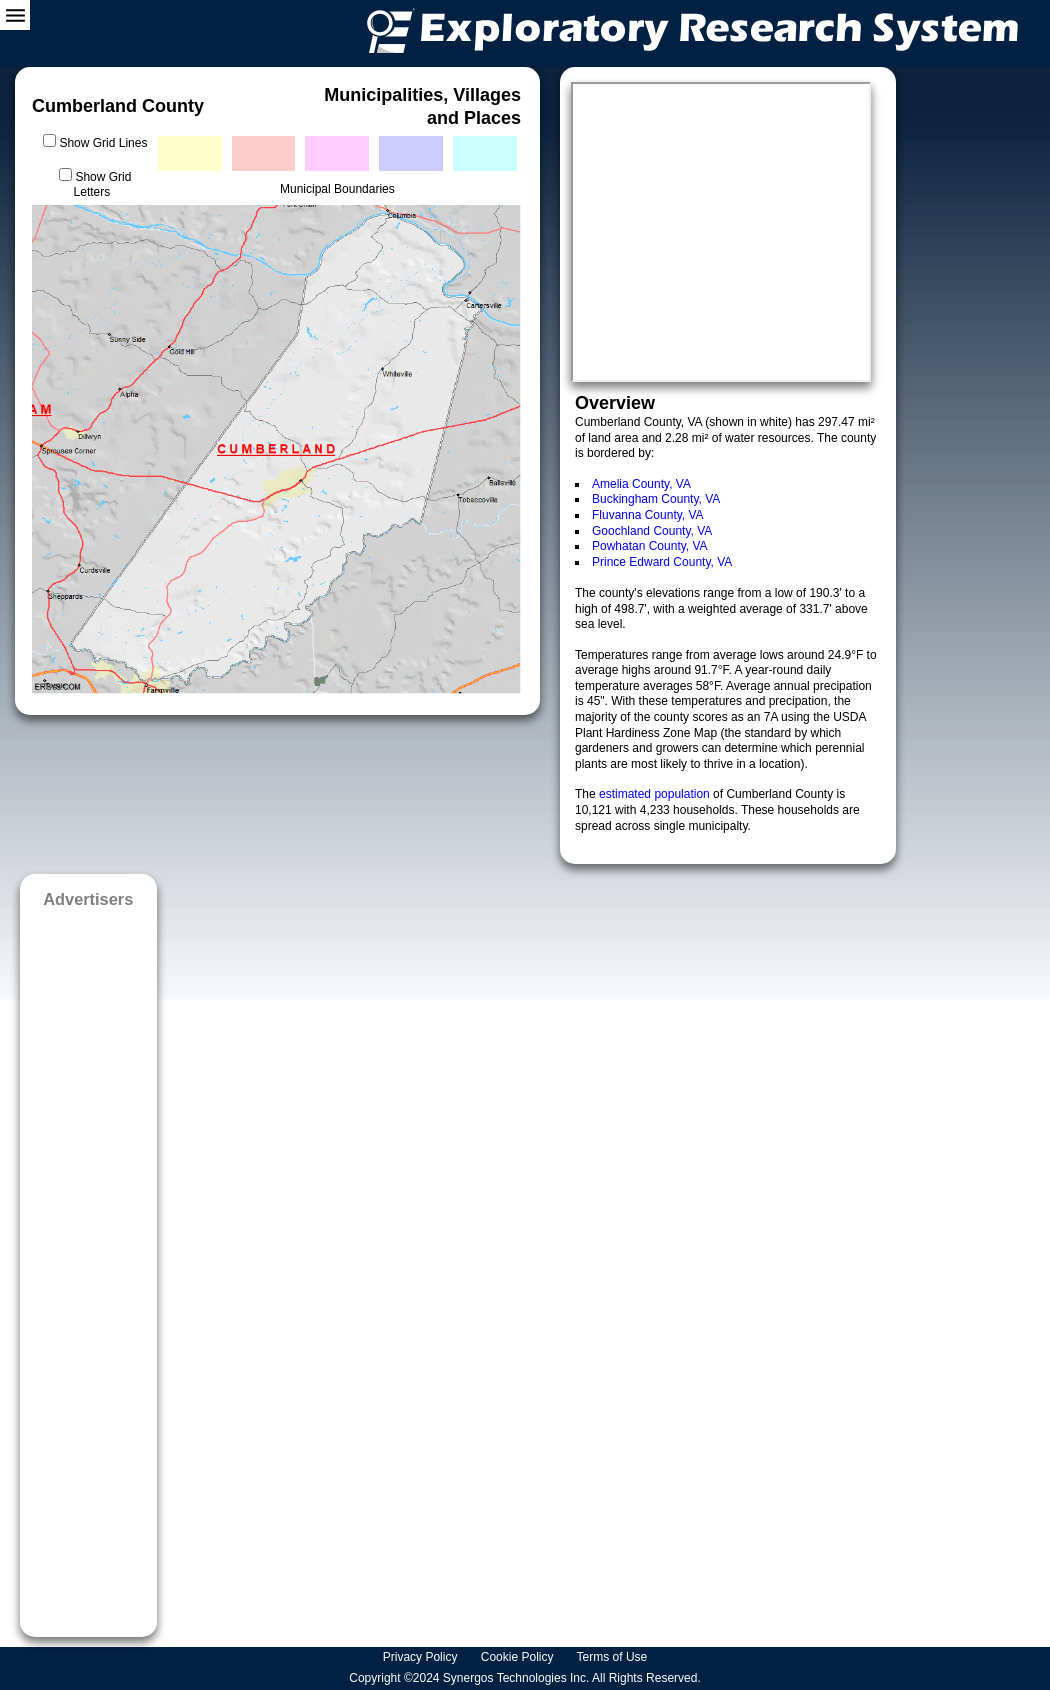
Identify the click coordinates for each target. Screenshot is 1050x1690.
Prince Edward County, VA (662, 562)
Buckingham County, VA (656, 499)
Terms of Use (614, 1657)
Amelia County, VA (641, 484)
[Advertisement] (88, 1266)
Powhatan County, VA (650, 546)
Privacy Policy (422, 1657)
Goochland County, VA (652, 531)
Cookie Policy (519, 1657)
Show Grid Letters (103, 185)
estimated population (656, 794)
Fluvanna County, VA (648, 515)
